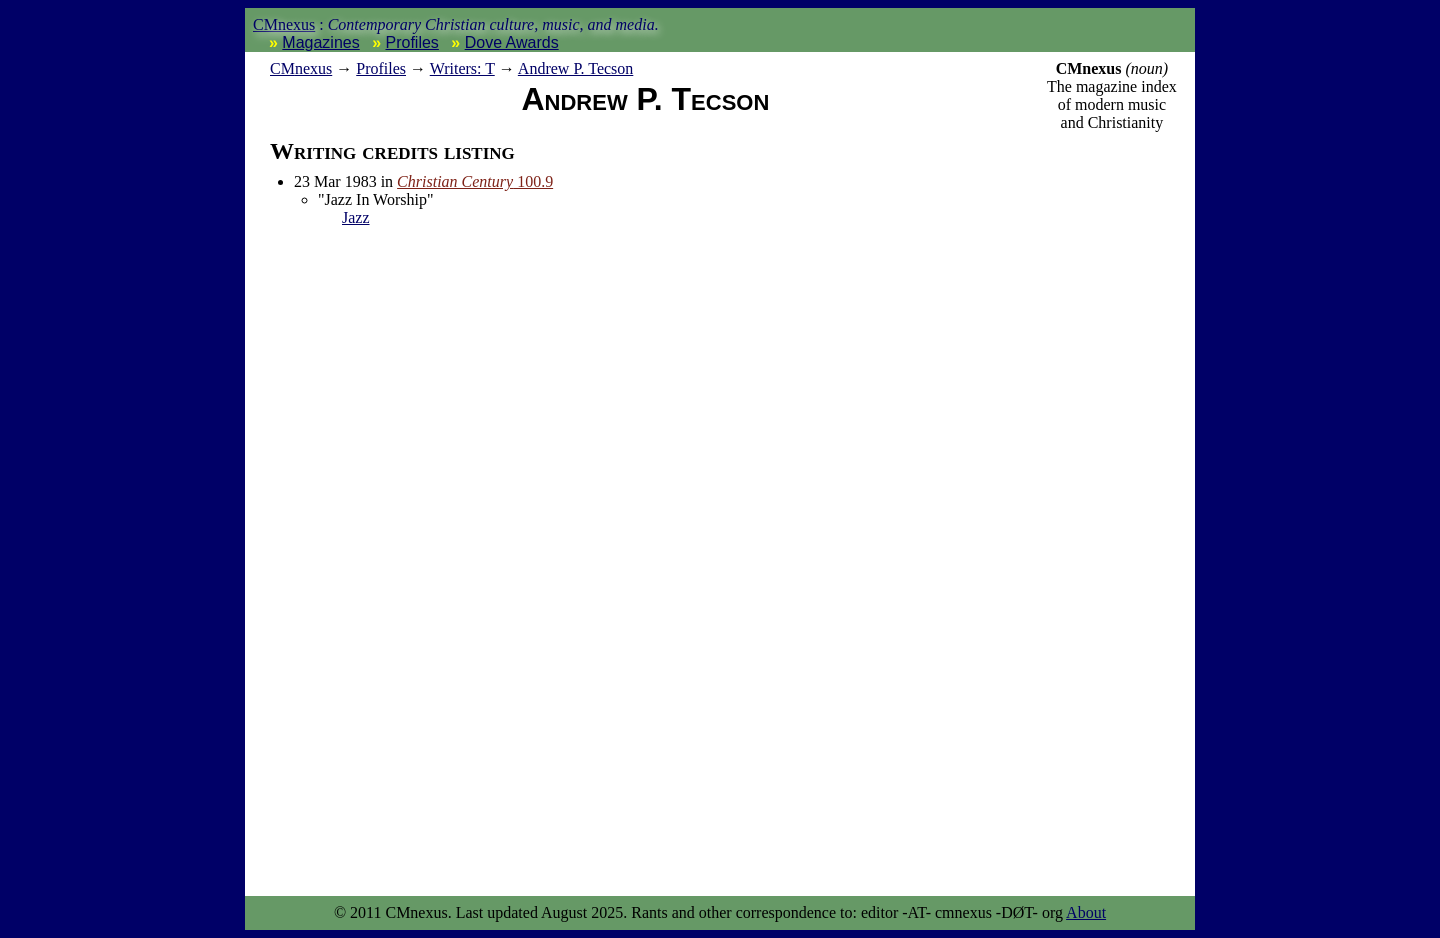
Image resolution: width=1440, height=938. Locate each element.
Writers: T (462, 68)
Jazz (356, 217)
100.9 (475, 181)
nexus (301, 68)
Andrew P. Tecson (575, 68)
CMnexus (284, 24)
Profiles (412, 42)
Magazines (320, 42)
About (1086, 912)
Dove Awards (512, 42)
